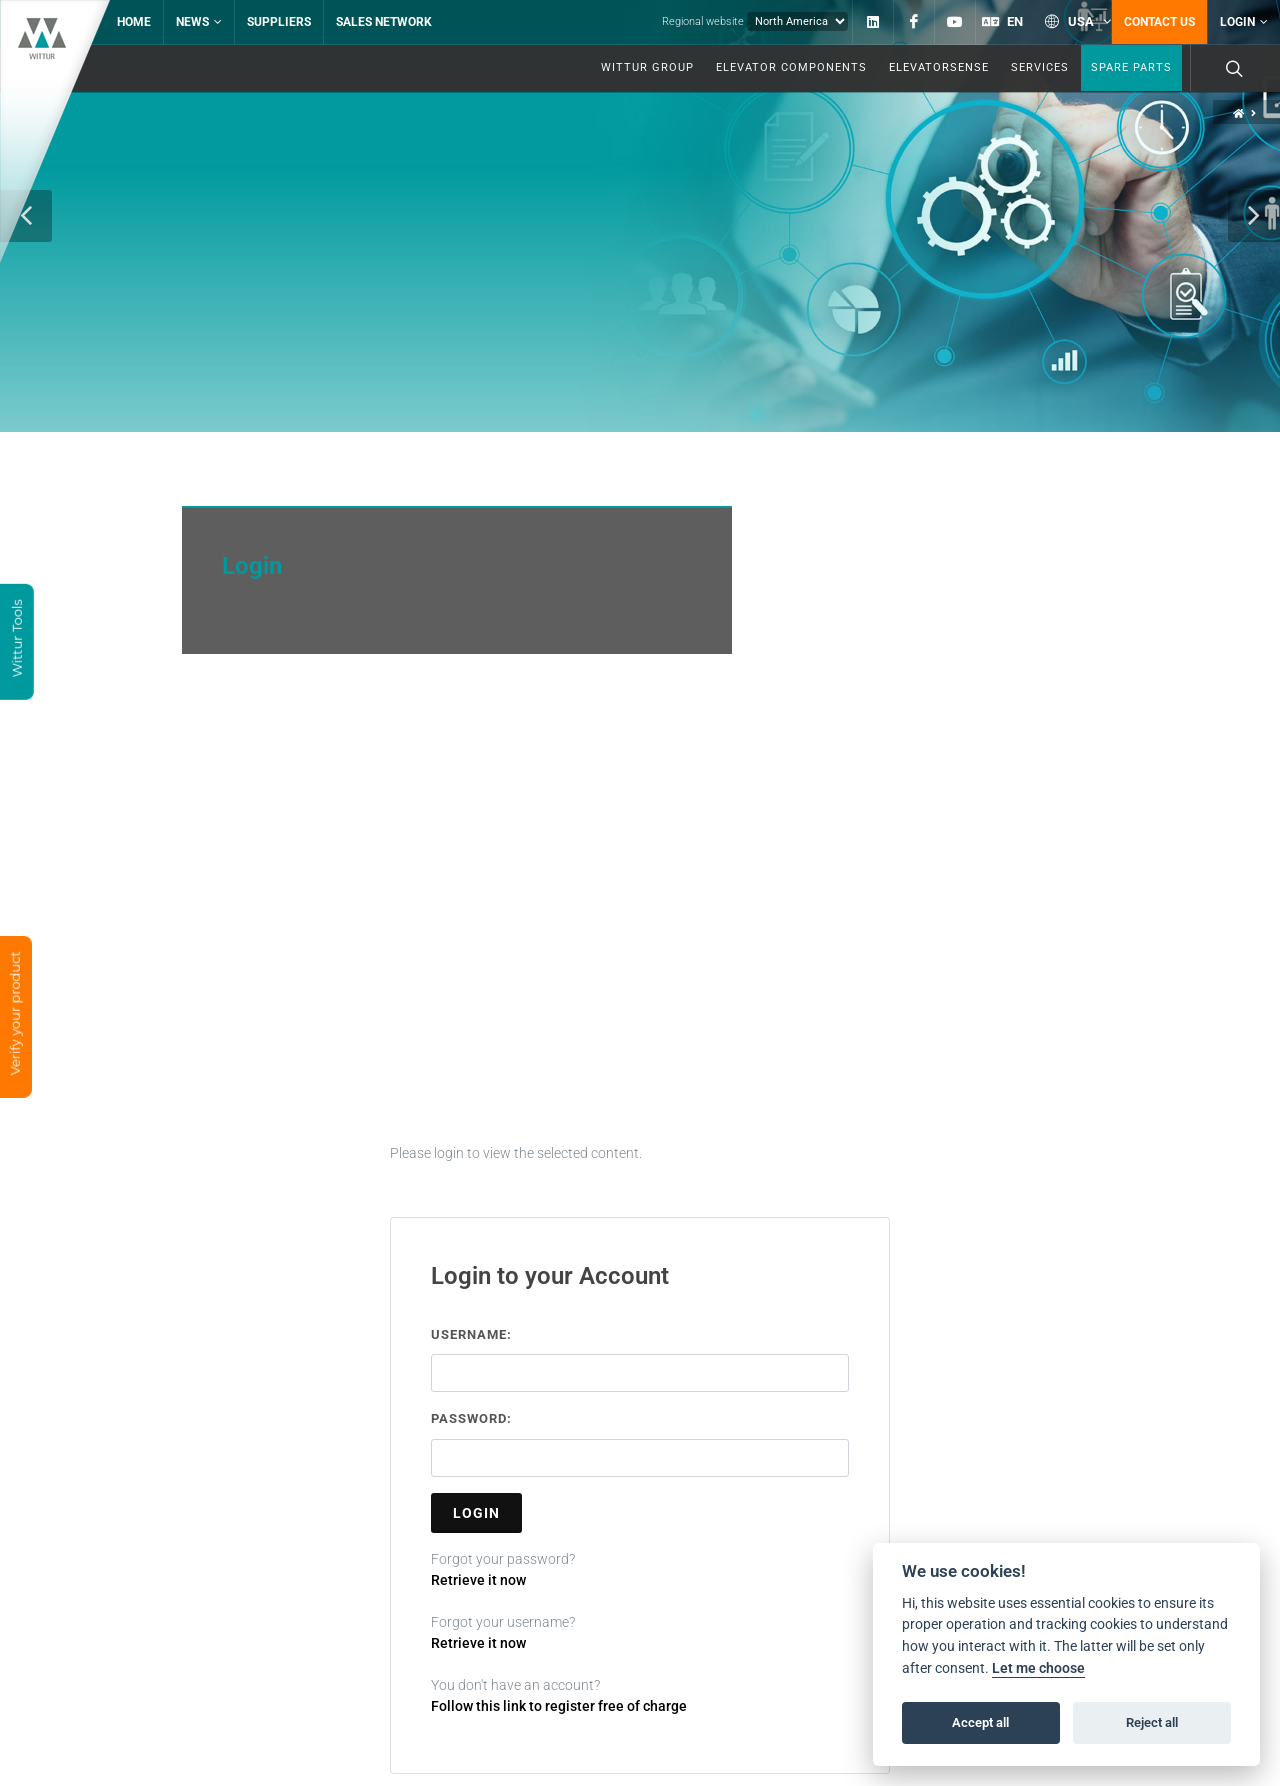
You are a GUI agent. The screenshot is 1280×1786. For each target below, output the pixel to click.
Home (134, 22)
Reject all (1152, 1722)
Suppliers (279, 22)
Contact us (1159, 22)
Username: (471, 1380)
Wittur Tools (17, 640)
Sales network (384, 22)
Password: (471, 1464)
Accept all (980, 1722)
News (199, 22)
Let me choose (1038, 1668)
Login (1244, 22)
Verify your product (15, 1015)
